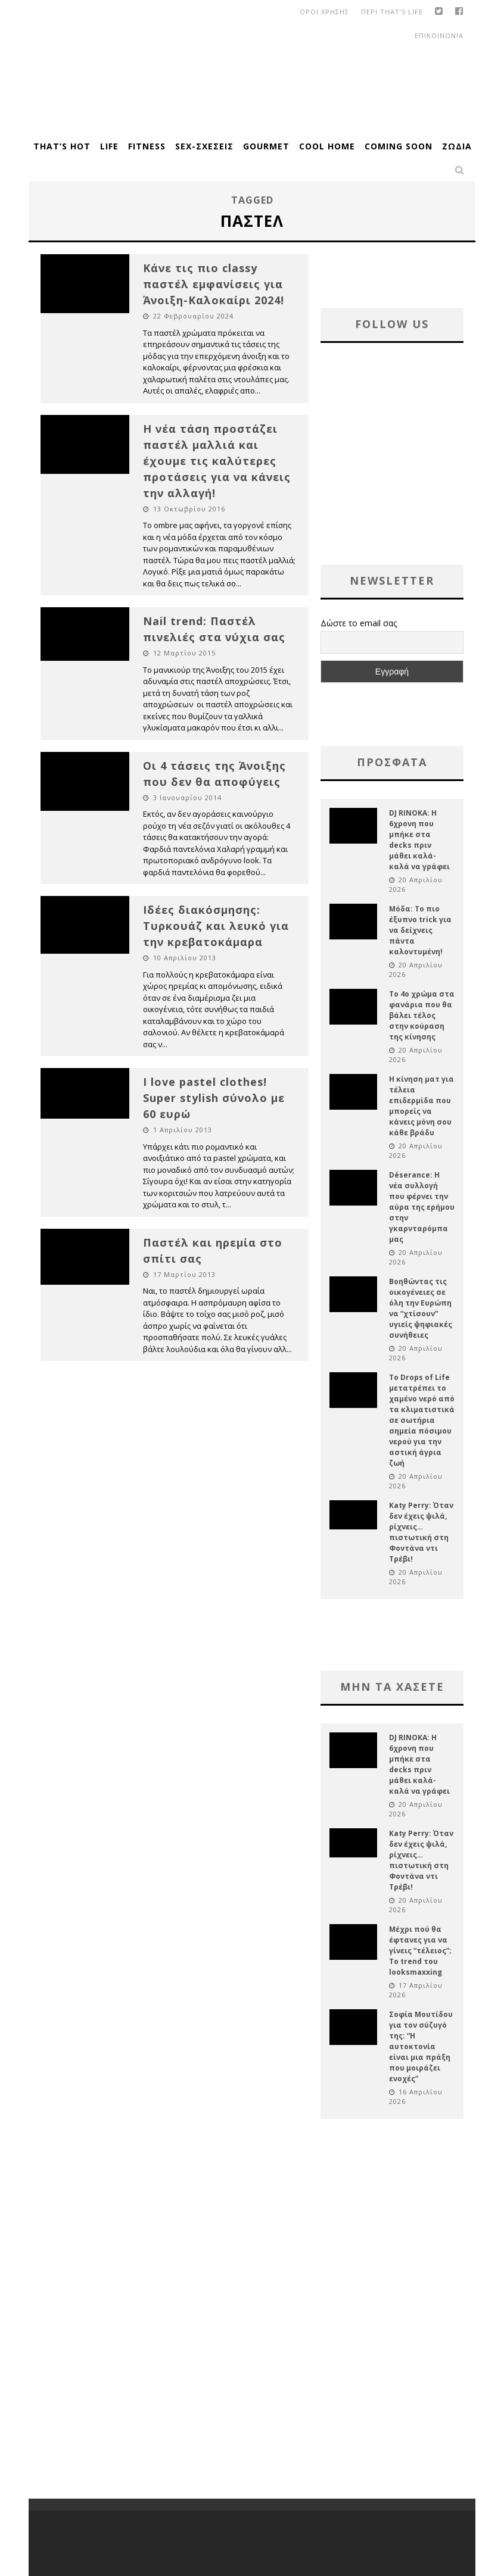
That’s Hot (62, 146)
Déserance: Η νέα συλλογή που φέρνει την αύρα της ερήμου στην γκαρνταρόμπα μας (422, 1207)
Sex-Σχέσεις (204, 146)
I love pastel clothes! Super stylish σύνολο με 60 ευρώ (214, 1098)
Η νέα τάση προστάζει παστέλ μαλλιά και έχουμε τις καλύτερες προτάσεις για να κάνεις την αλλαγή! (217, 460)
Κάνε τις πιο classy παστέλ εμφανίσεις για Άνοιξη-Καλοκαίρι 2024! (213, 284)
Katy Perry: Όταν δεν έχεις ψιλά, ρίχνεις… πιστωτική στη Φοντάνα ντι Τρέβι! (421, 1532)
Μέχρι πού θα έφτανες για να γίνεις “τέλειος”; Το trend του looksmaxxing (420, 1950)
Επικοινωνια (439, 35)
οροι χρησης (324, 11)
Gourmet (266, 146)
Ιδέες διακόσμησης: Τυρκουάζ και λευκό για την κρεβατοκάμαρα (216, 926)
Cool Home (327, 146)
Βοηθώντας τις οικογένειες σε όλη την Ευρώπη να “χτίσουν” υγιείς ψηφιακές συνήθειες (420, 1308)
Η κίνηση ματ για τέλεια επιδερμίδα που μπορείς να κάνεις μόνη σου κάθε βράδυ (421, 1106)
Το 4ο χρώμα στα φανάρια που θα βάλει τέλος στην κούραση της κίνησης (422, 1015)
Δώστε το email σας (359, 623)
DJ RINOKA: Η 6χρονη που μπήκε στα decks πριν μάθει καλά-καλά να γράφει (419, 840)
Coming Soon (399, 146)
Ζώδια (457, 146)
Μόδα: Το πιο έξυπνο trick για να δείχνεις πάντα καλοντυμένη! (420, 930)
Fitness (147, 146)
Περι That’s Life (392, 11)
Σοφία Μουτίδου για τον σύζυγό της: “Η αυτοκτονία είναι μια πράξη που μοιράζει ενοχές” (421, 2046)
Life (109, 146)
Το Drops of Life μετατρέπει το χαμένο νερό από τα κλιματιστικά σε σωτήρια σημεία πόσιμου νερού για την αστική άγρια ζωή (422, 1420)
